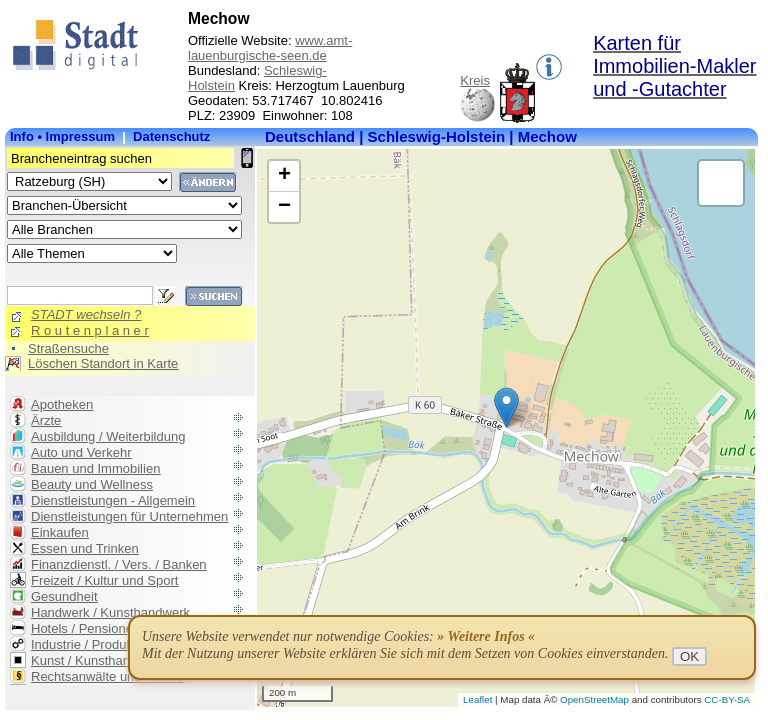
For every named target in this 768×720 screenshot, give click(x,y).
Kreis (475, 80)
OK (689, 656)
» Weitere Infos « (486, 636)
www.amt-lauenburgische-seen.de (270, 48)
